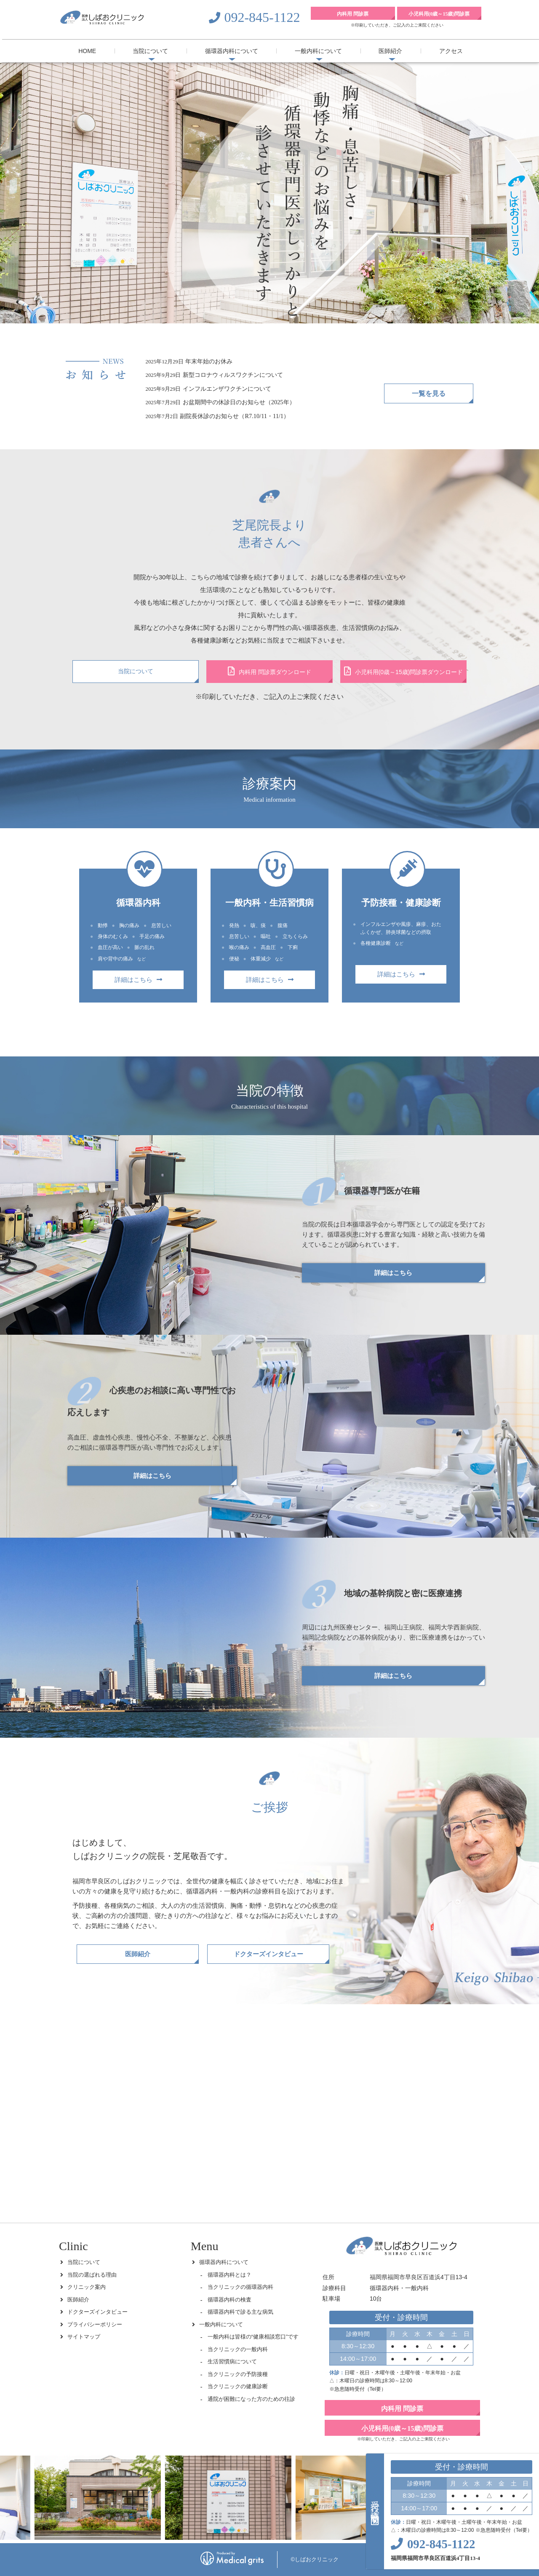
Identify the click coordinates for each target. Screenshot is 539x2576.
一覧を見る (429, 393)
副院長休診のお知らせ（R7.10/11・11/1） (234, 416)
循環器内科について (231, 51)
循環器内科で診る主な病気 (240, 2312)
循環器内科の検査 (229, 2299)
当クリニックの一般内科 (238, 2349)
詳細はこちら (138, 979)
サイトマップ (83, 2336)
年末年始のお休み (208, 361)
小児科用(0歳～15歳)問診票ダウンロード (403, 671)
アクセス (451, 51)
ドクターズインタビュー (268, 1954)
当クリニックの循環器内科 (240, 2287)
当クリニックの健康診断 (238, 2386)
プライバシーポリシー (94, 2324)
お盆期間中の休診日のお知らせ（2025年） (239, 402)
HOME (87, 51)
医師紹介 (390, 51)
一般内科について (318, 51)
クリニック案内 (86, 2287)
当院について (150, 51)
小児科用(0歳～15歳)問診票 (439, 14)
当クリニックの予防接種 (238, 2374)
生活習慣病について (232, 2361)
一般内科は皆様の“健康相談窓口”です (253, 2336)
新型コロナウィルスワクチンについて (233, 374)
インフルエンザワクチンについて (227, 388)
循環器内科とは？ (229, 2275)
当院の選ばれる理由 (92, 2275)
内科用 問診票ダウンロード (269, 671)
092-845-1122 (262, 17)
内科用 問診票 (352, 14)
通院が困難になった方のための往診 (251, 2399)
